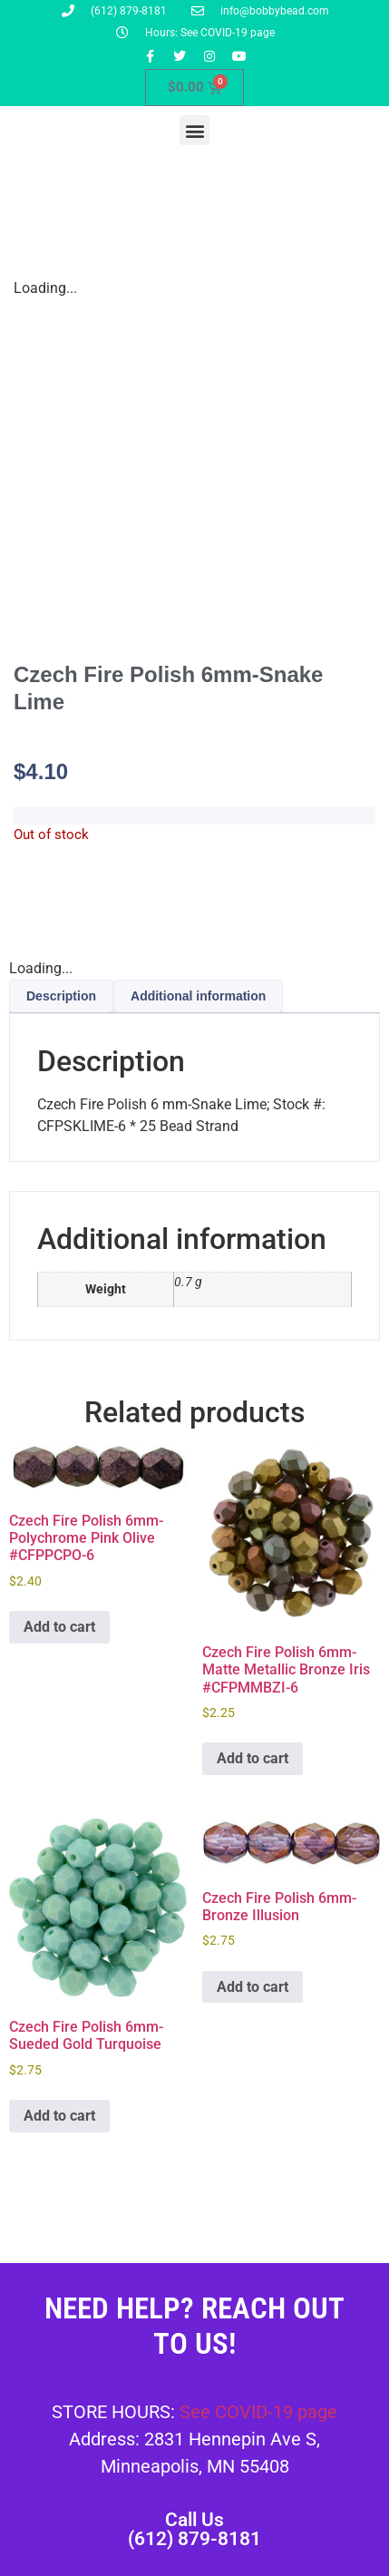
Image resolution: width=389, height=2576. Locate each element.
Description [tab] (61, 996)
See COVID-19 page (258, 2412)
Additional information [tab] (198, 996)
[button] (194, 130)
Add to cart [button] (59, 1626)
